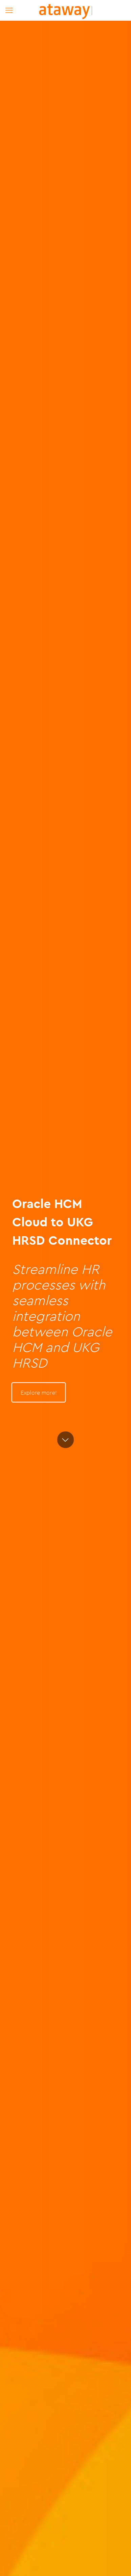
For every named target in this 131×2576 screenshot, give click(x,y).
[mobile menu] (9, 10)
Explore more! (38, 1392)
